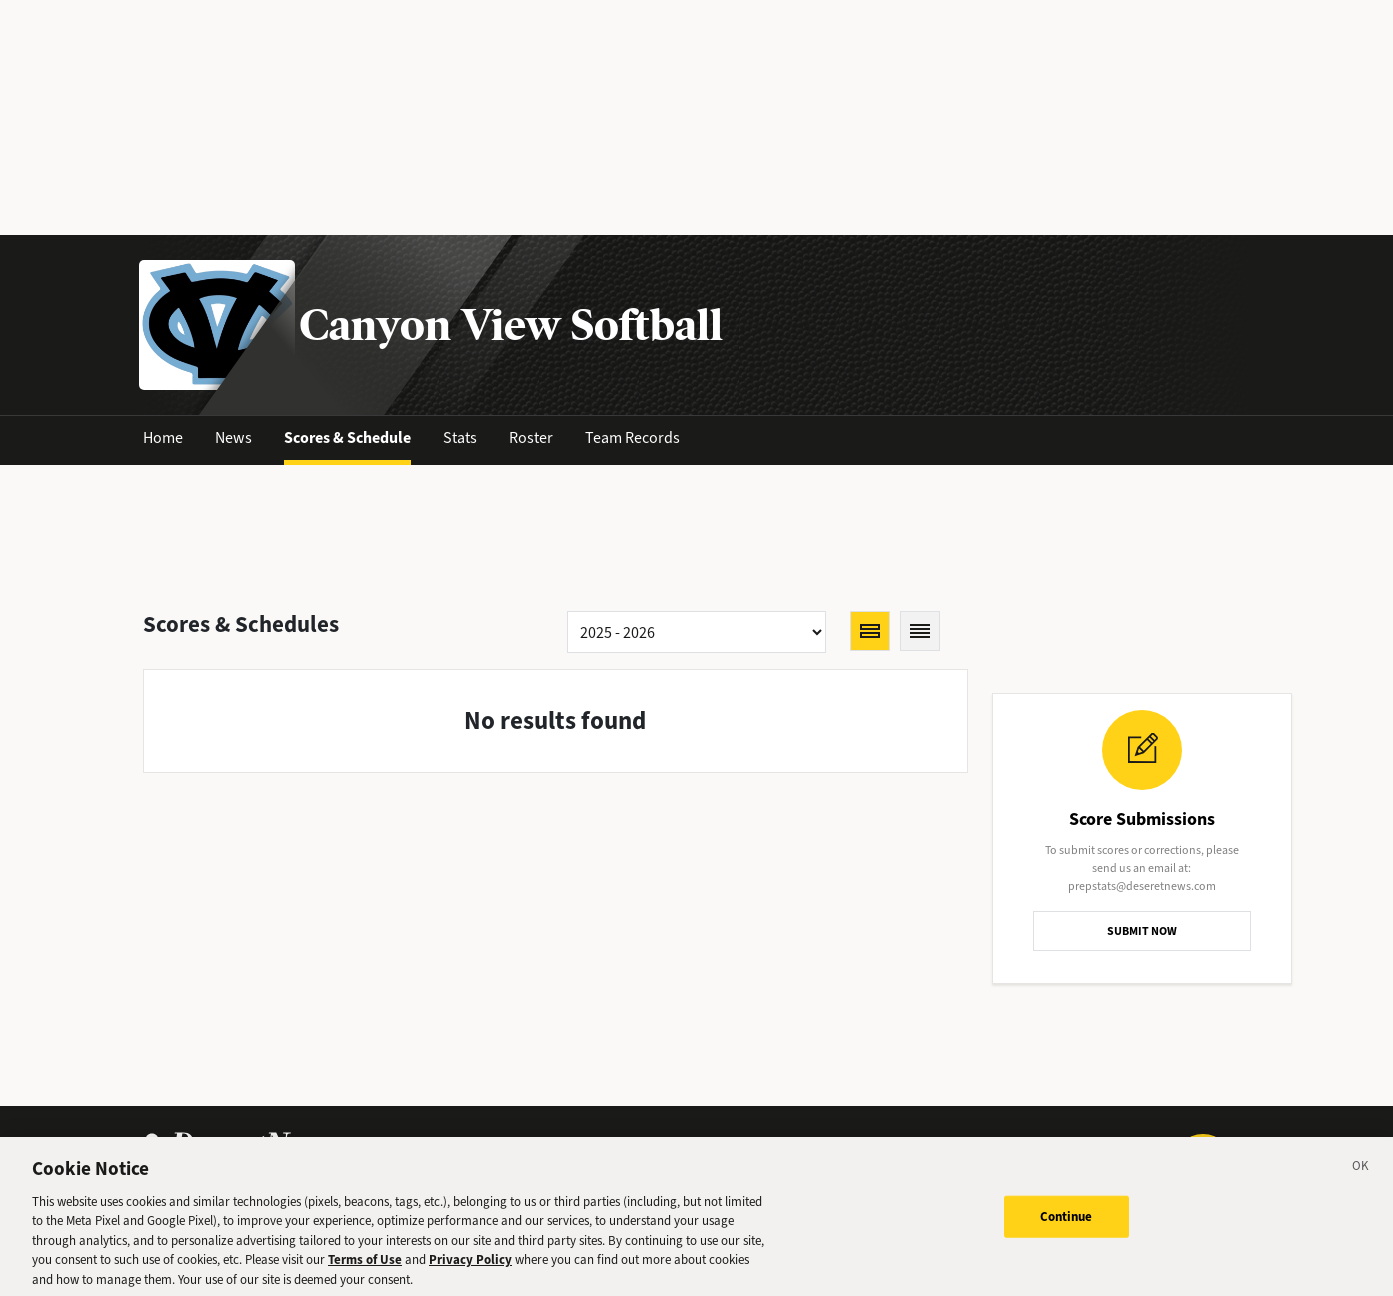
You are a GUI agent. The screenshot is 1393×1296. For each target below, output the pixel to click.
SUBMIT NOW (1142, 931)
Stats (460, 437)
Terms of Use (365, 1264)
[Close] (1361, 1174)
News (233, 437)
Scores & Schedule (347, 437)
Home (163, 437)
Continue (1066, 1221)
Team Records (632, 437)
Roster (531, 437)
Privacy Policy (470, 1264)
